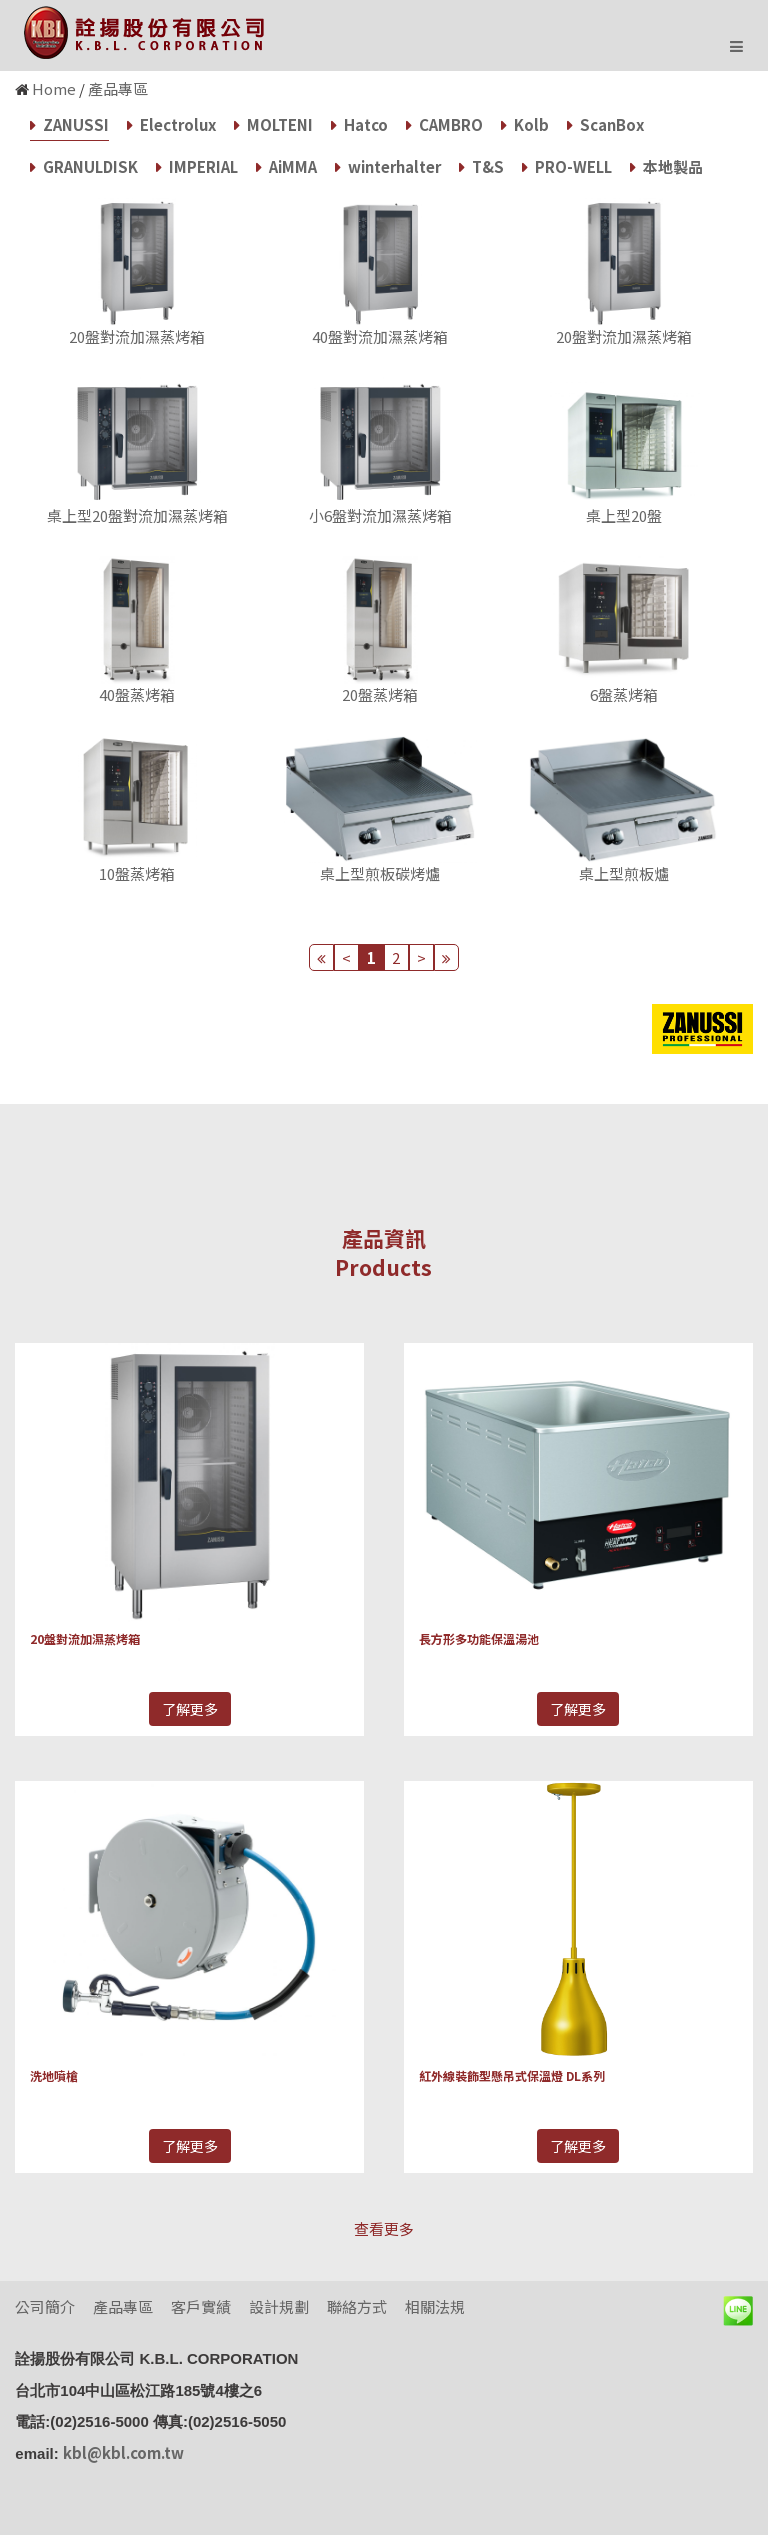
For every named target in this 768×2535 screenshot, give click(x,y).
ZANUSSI (69, 124)
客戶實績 (201, 2306)
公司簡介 (45, 2306)
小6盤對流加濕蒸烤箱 (380, 515)
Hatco (359, 124)
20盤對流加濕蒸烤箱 (137, 336)
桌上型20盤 (624, 515)
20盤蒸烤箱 (380, 694)
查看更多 (384, 2228)
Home (54, 88)
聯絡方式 (357, 2306)
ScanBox (605, 124)
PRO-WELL (567, 166)
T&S (481, 166)
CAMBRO (444, 124)
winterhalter (388, 166)
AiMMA (286, 166)
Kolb (525, 124)
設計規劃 (279, 2306)
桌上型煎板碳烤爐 (380, 873)
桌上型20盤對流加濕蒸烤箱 (137, 515)
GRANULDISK (84, 166)
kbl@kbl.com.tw (123, 2452)
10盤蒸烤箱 (137, 873)
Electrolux (171, 124)
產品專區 (118, 88)
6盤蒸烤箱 (624, 694)
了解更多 (190, 1709)
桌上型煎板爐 (624, 873)
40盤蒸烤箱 (137, 694)
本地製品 (666, 166)
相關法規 (435, 2306)
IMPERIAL (197, 166)
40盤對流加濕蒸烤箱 (380, 336)
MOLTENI (273, 124)
